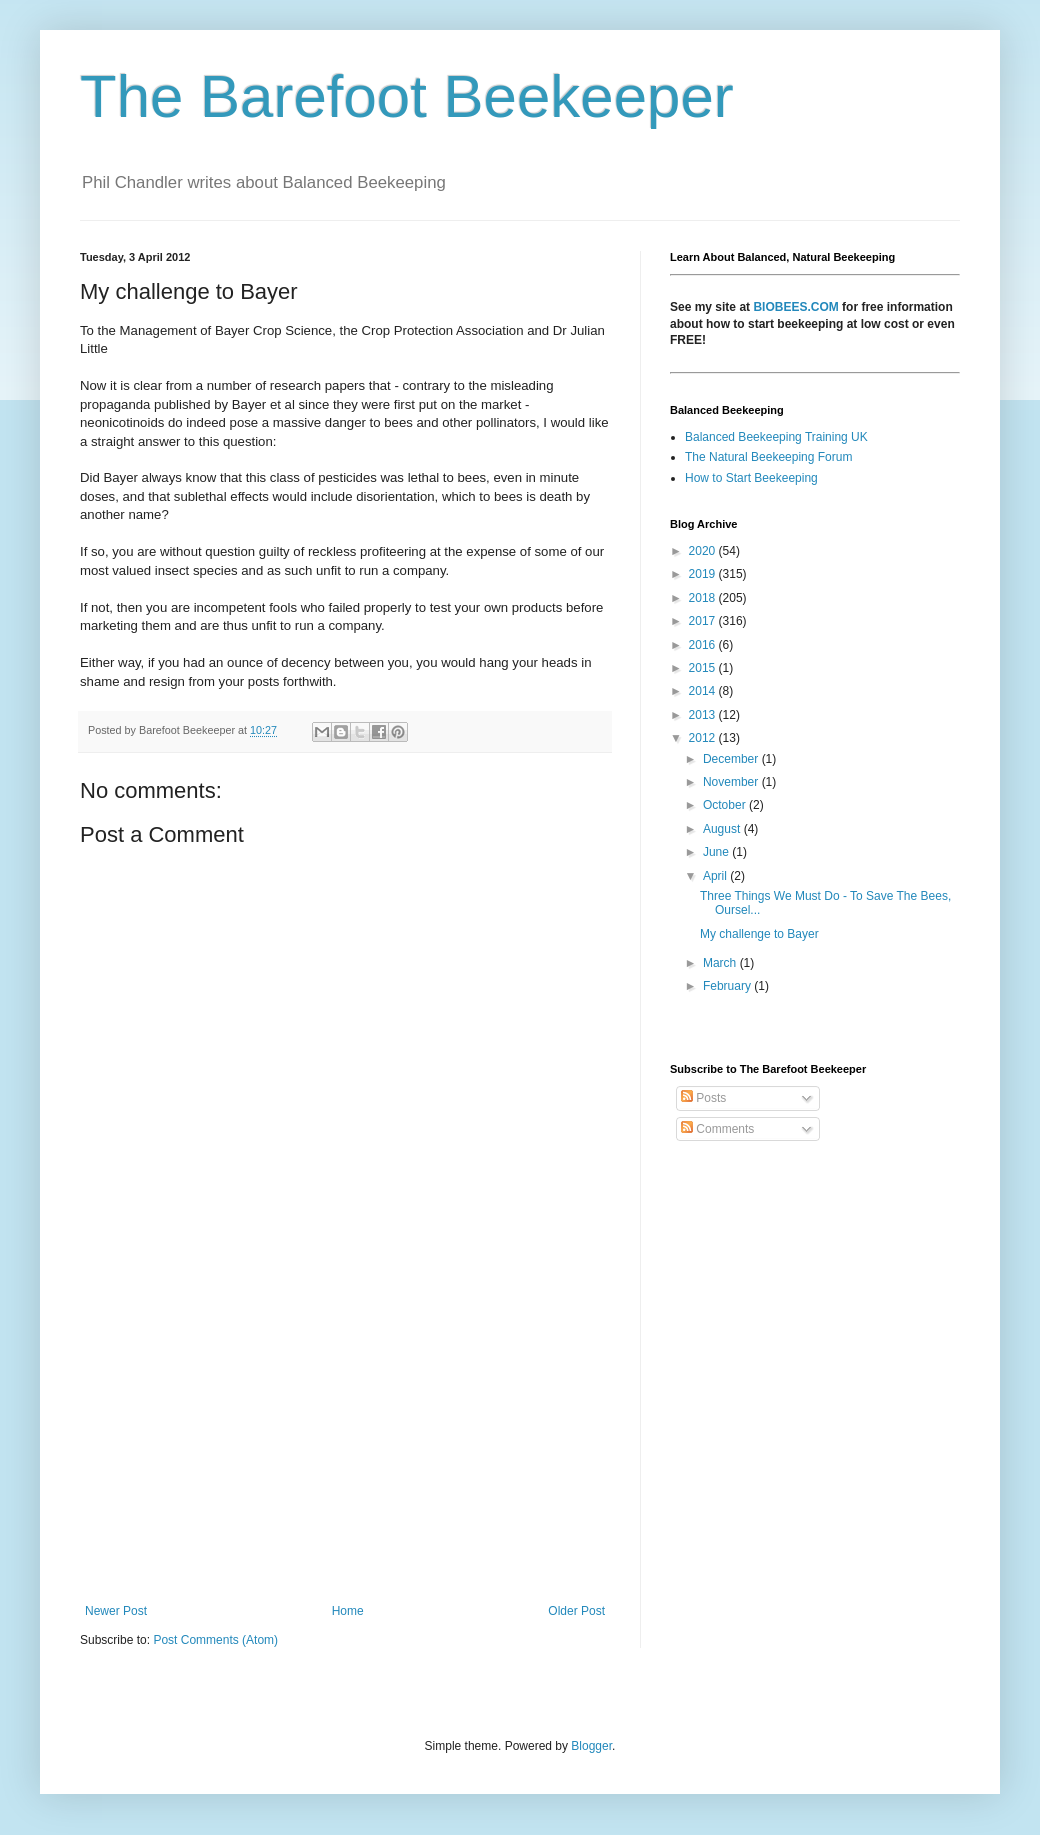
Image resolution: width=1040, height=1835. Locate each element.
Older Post (576, 1611)
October (726, 805)
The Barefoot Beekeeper (407, 96)
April (716, 876)
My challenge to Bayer (759, 934)
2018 (704, 598)
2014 (704, 691)
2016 (704, 645)
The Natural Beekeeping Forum (768, 457)
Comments (717, 1129)
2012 (704, 738)
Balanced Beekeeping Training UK (776, 437)
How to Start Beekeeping (751, 478)
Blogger (591, 1746)
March (721, 963)
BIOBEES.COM (795, 307)
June (717, 852)
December (732, 759)
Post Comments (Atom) (215, 1640)
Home (348, 1611)
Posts (703, 1098)
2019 (704, 574)
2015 (704, 668)
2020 (704, 551)
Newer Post (116, 1611)
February (728, 986)
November (732, 782)
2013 (704, 715)
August (723, 829)
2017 (704, 621)
